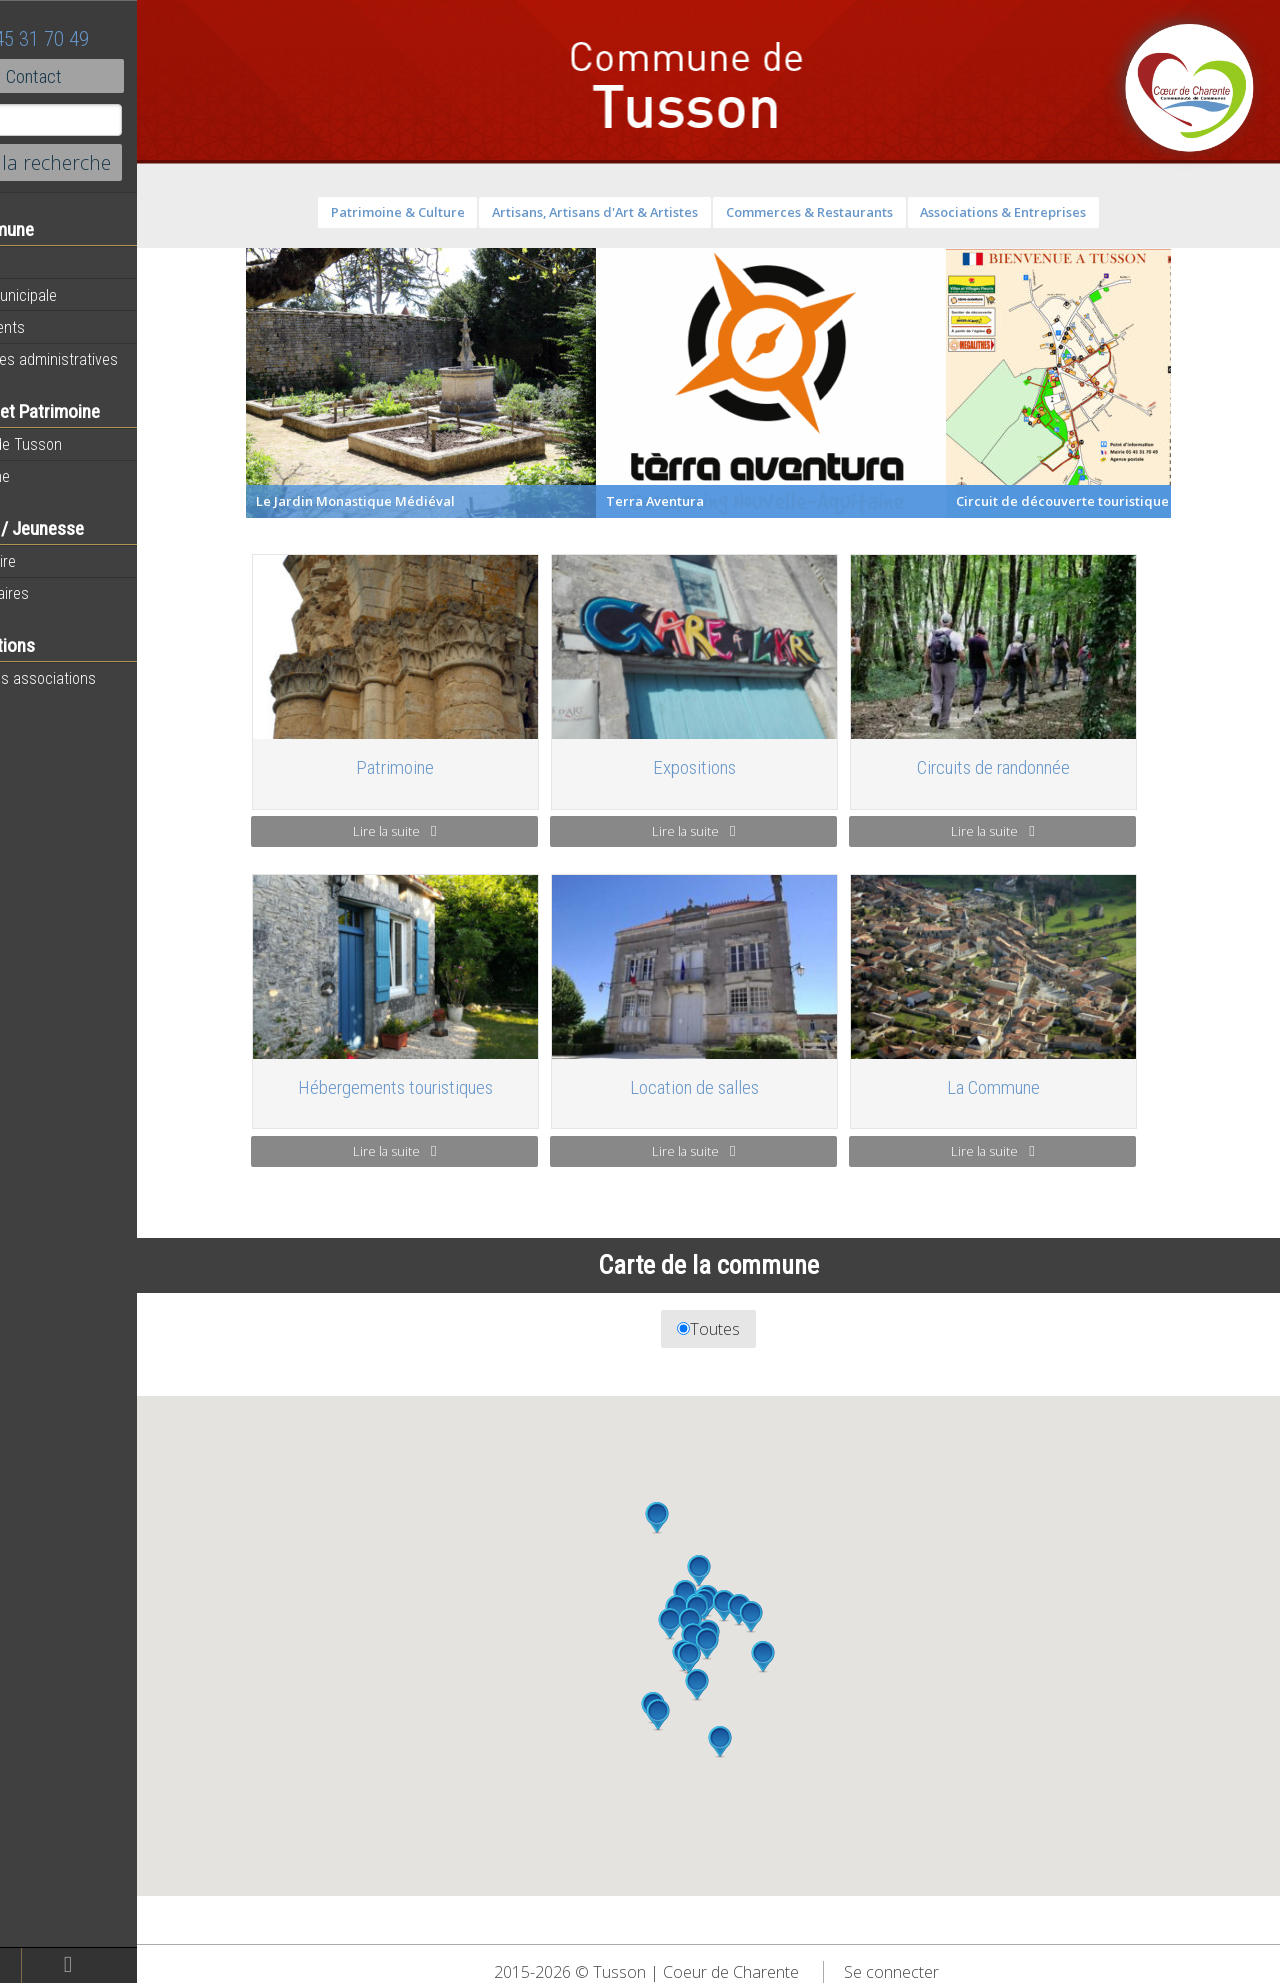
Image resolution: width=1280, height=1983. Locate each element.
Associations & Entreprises (1045, 212)
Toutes (750, 1329)
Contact (109, 76)
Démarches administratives (106, 359)
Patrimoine (52, 476)
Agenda (42, 263)
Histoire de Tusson (78, 444)
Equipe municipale (75, 295)
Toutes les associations (95, 678)
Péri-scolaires (61, 593)
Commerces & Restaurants (850, 212)
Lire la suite (436, 831)
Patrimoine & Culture (439, 212)
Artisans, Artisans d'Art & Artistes (637, 212)
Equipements (59, 327)
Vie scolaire (55, 561)
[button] (739, 1685)
